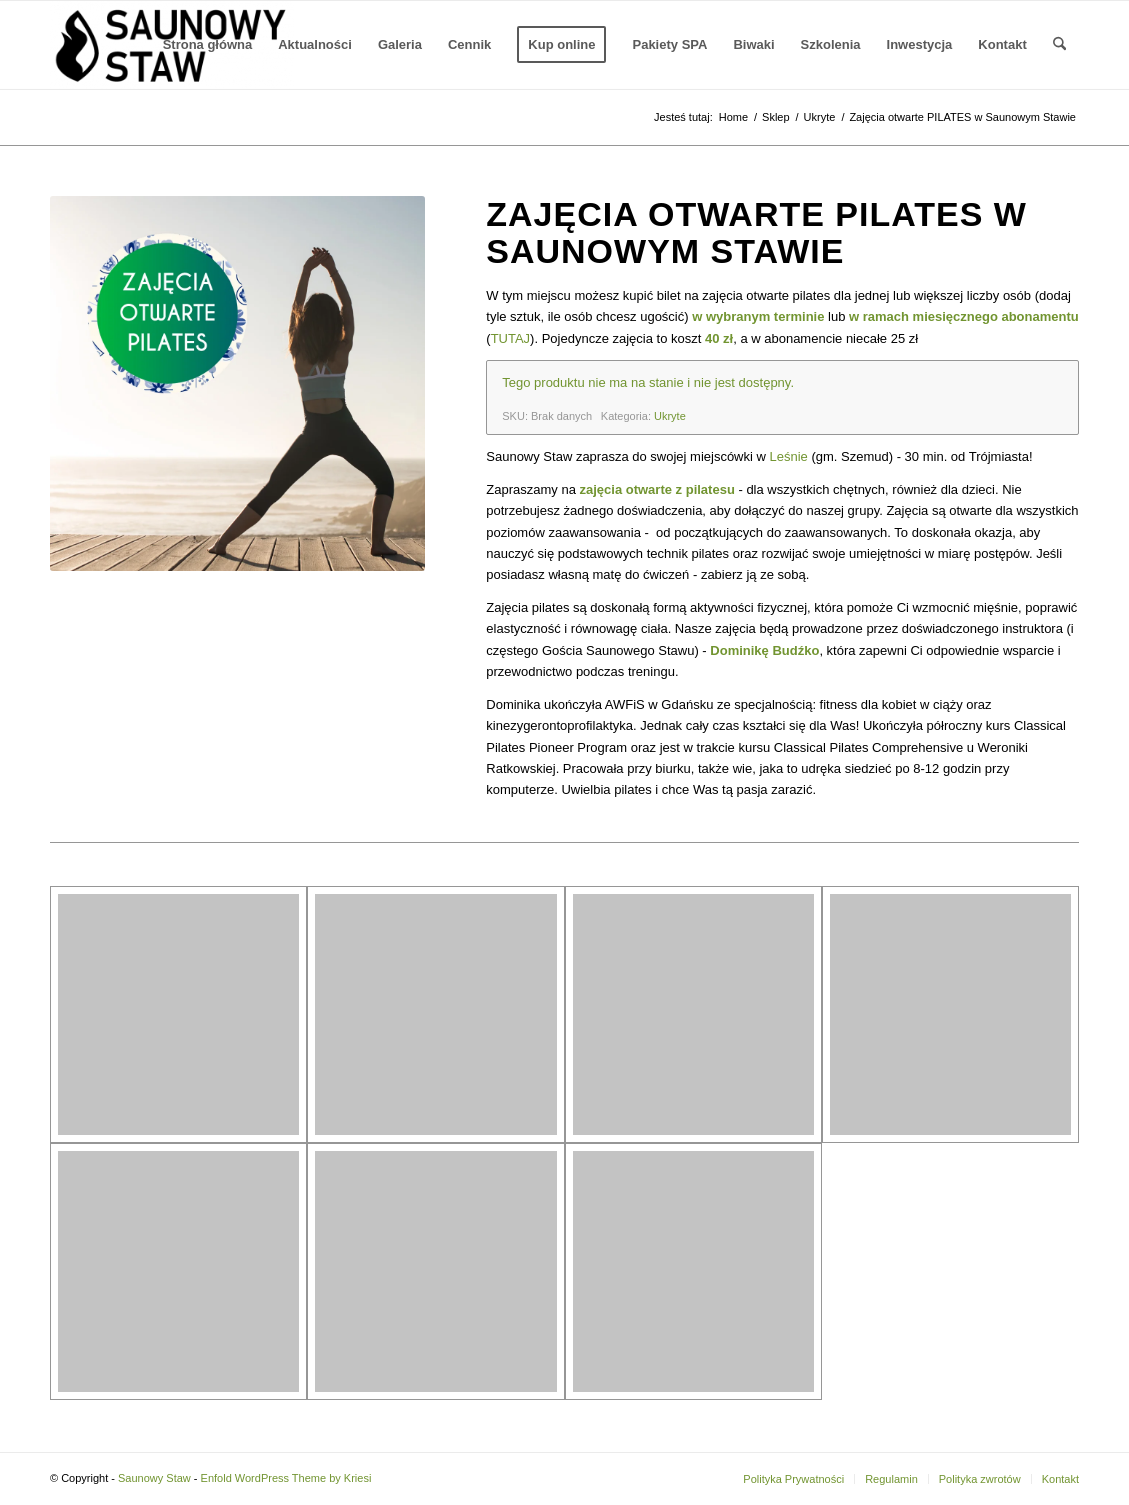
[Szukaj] (1059, 45)
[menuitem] (208, 45)
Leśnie (789, 456)
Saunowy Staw (154, 1478)
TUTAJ (510, 338)
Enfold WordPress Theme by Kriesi (286, 1478)
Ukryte (670, 416)
